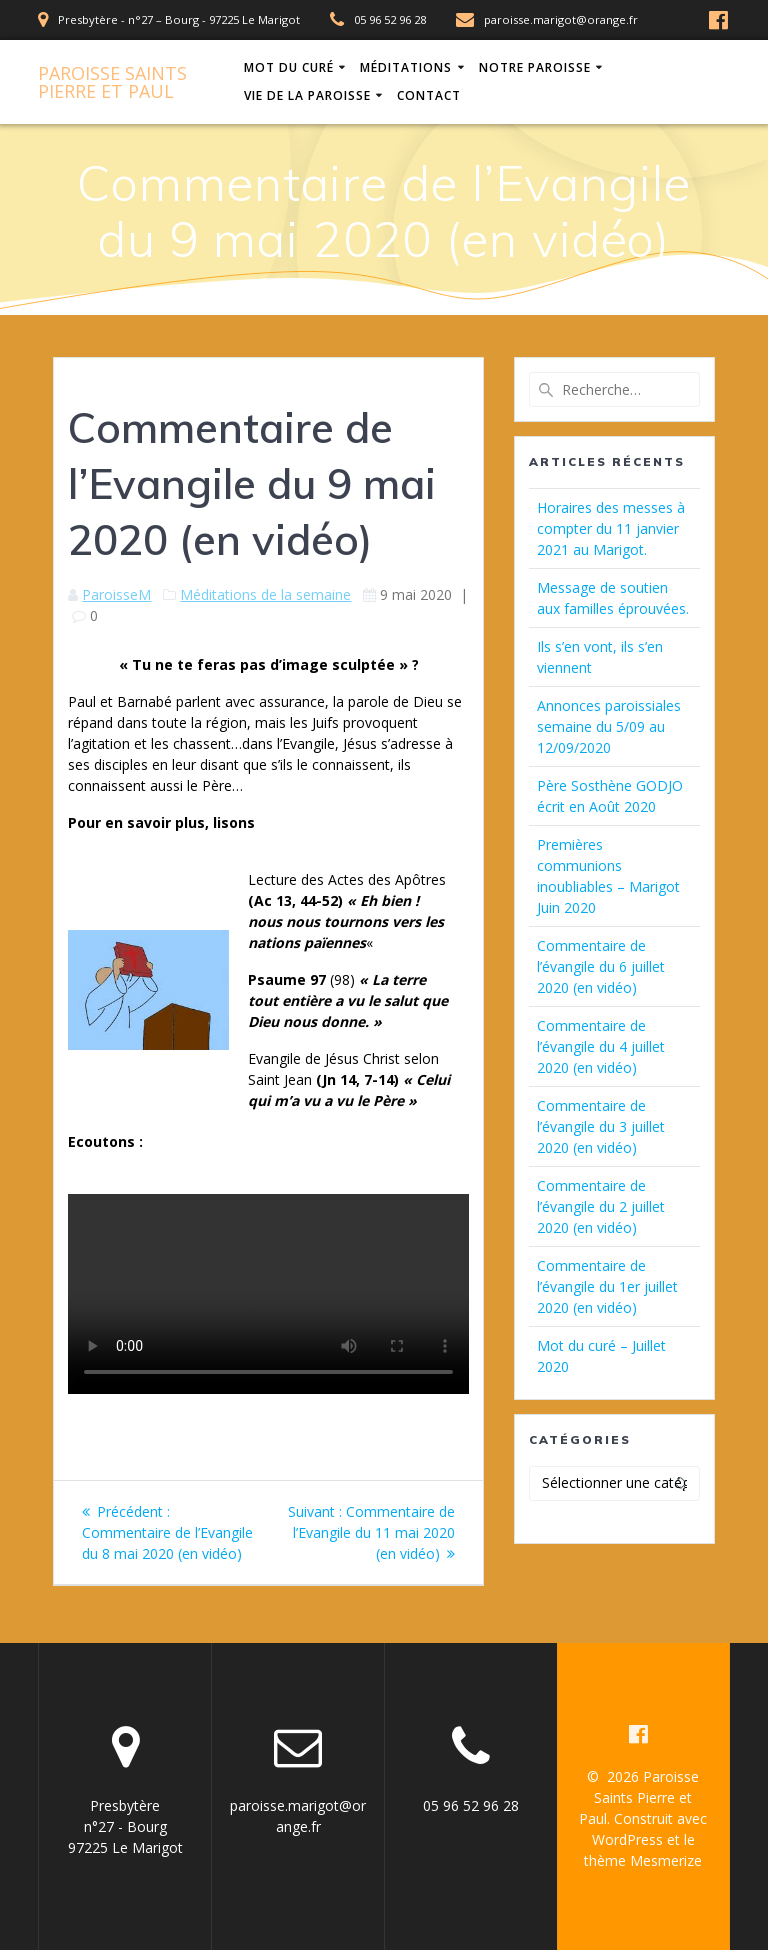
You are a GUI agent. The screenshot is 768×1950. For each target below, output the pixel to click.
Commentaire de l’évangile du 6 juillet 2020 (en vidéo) (601, 966)
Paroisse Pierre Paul (112, 82)
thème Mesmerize (643, 1860)
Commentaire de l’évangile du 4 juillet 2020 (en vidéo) (601, 1046)
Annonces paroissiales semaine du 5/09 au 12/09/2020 (609, 726)
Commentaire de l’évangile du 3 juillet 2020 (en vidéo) (601, 1126)
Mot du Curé (289, 67)
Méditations (406, 67)
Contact (429, 95)
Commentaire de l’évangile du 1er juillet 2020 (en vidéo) (607, 1286)
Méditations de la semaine (265, 594)
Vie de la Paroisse (307, 95)
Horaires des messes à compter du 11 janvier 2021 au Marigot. (611, 528)
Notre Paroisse (535, 67)
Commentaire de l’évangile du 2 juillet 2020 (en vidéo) (601, 1206)
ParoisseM (116, 594)
